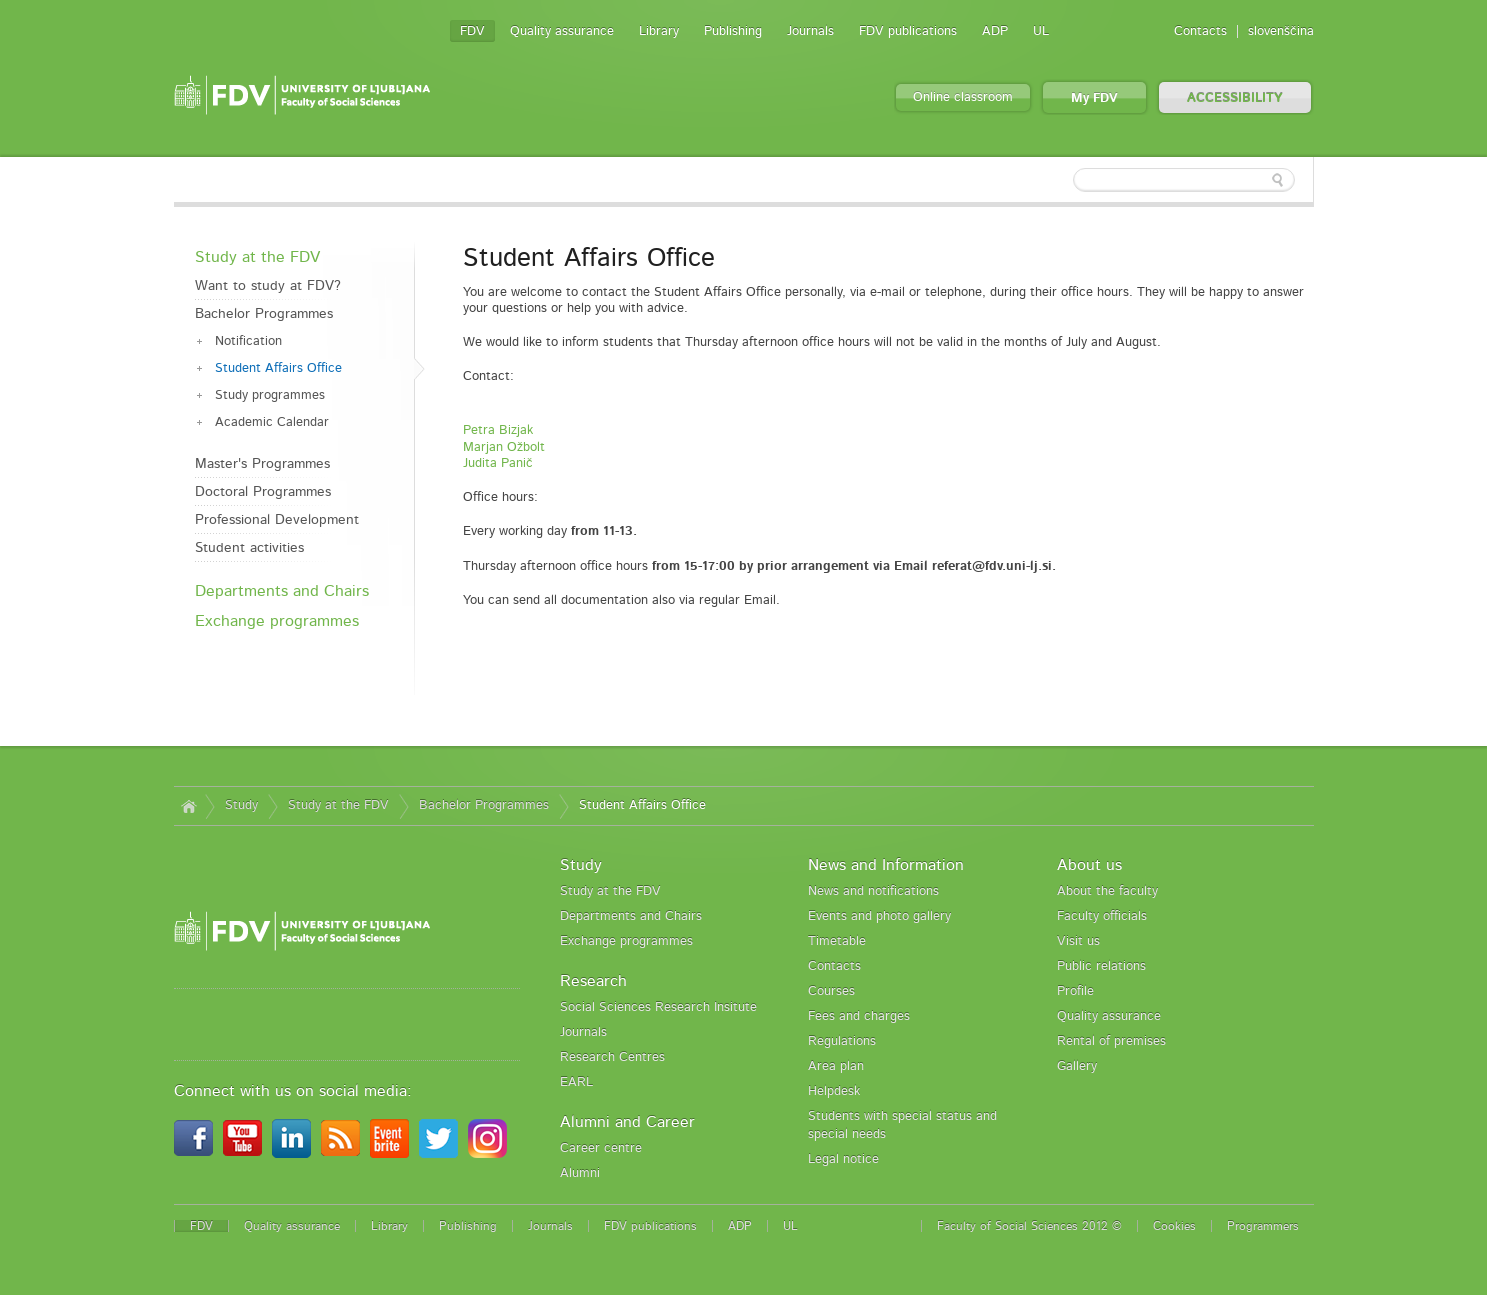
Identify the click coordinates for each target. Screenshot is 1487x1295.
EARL (576, 1082)
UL (1041, 31)
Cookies (1174, 1226)
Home (189, 806)
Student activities (249, 548)
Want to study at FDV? (268, 286)
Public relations (1101, 966)
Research (593, 981)
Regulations (842, 1041)
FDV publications (908, 31)
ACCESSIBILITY (1235, 98)
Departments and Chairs (282, 591)
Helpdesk (834, 1091)
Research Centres (612, 1057)
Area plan (836, 1066)
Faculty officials (1102, 916)
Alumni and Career (627, 1122)
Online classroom (963, 97)
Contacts (1200, 31)
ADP (995, 31)
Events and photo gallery (879, 916)
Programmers (1263, 1226)
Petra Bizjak (498, 430)
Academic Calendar (272, 422)
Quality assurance (562, 31)
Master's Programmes (262, 464)
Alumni (580, 1173)
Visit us (1078, 941)
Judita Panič (498, 463)
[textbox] (1184, 180)
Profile (1075, 991)
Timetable (837, 941)
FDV (472, 31)
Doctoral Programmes (263, 492)
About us (1089, 865)
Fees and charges (859, 1016)
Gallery (1077, 1066)
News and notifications (873, 891)
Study (241, 805)
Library (659, 31)
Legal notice (843, 1159)
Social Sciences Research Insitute (658, 1007)
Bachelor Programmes (264, 314)
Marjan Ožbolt (504, 447)
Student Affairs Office (278, 368)
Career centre (601, 1148)
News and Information (886, 865)
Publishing (733, 31)
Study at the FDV (257, 257)
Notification (248, 341)
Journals (810, 31)
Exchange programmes (277, 621)
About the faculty (1107, 891)
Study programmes (270, 395)
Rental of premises (1111, 1041)
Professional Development (277, 520)
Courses (831, 991)
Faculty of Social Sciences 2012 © (1029, 1226)
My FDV (1094, 98)
